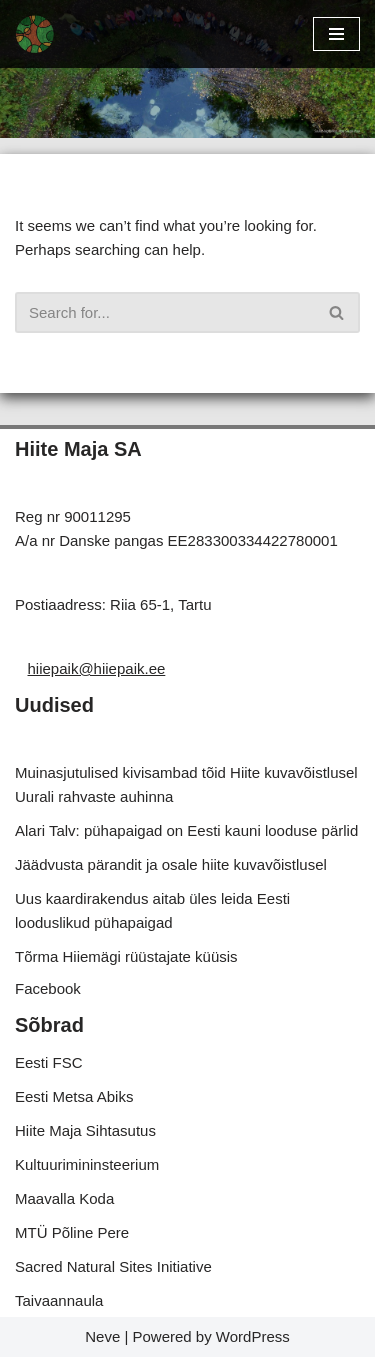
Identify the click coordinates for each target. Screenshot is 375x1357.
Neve (102, 1336)
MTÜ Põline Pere (72, 1232)
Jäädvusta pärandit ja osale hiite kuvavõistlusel (171, 864)
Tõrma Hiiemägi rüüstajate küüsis (126, 956)
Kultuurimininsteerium (87, 1164)
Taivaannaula (59, 1300)
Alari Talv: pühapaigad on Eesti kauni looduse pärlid (186, 830)
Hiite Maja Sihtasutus (85, 1130)
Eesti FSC (49, 1062)
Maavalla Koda (64, 1198)
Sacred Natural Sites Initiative (113, 1266)
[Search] (165, 312)
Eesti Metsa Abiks (74, 1096)
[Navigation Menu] (336, 34)
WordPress (253, 1336)
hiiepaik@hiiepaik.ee (97, 668)
